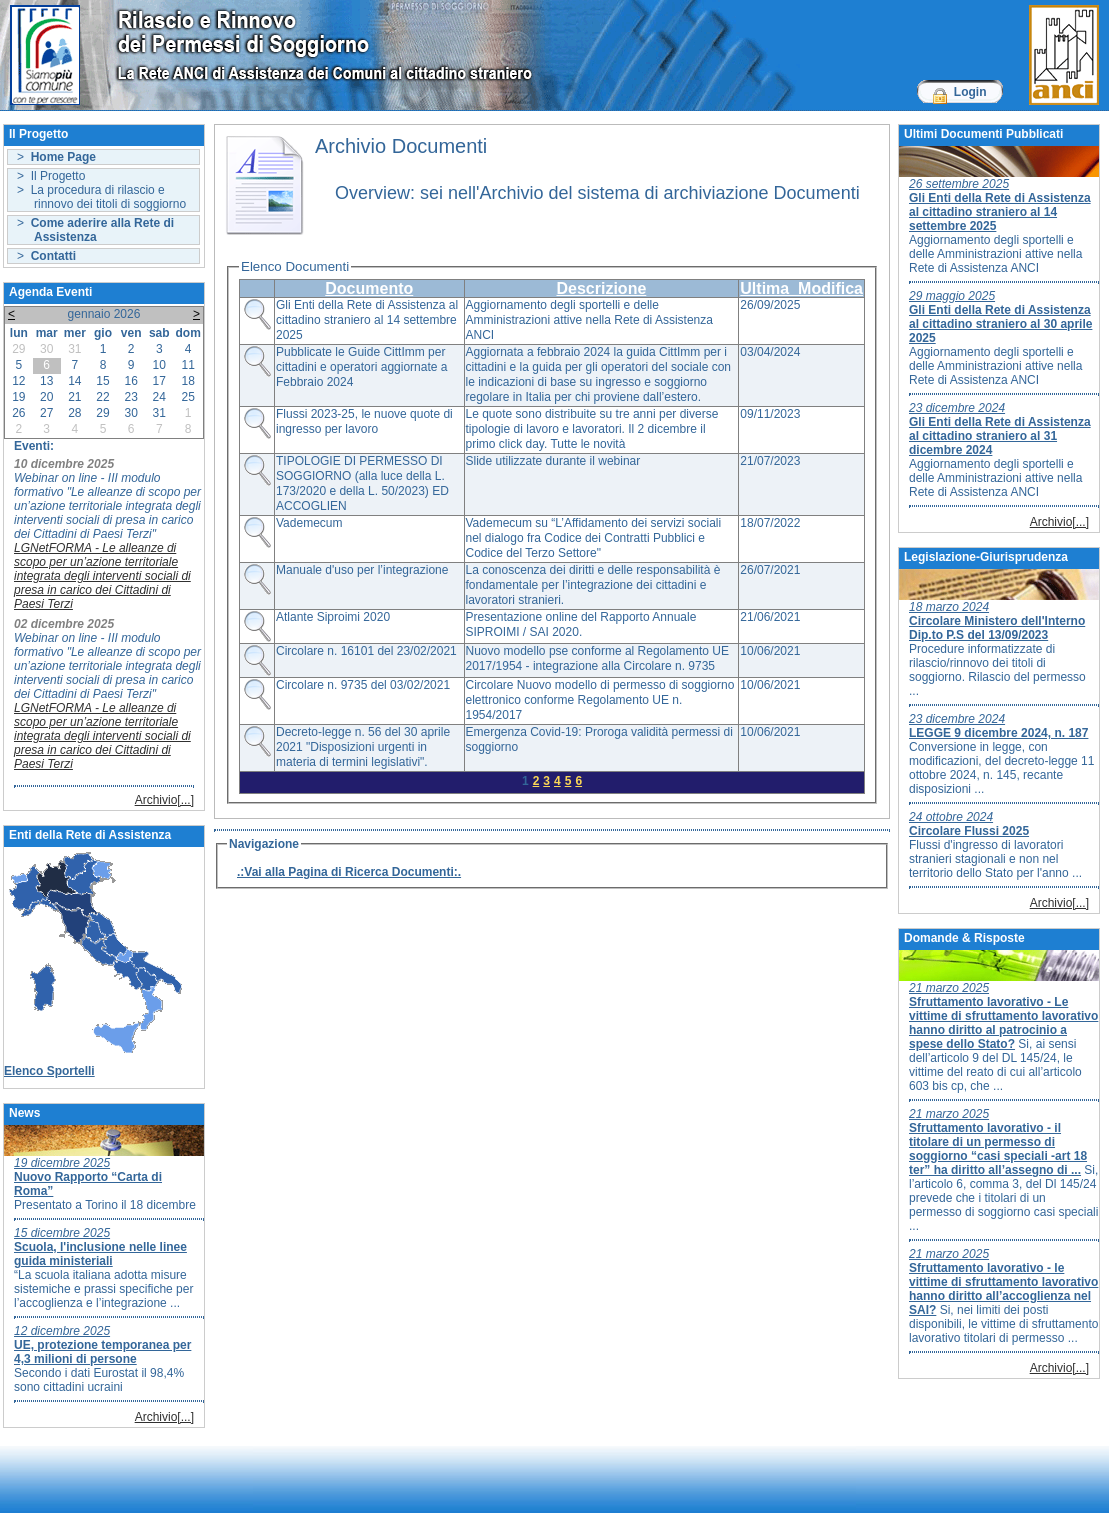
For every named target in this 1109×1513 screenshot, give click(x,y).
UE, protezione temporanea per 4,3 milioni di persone (102, 1352)
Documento (369, 288)
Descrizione (601, 288)
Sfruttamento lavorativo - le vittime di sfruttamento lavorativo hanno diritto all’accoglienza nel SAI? (1003, 1289)
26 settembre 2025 (959, 184)
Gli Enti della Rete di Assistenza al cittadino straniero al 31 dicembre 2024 (1000, 436)
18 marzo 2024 (949, 607)
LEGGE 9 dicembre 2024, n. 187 (998, 733)
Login (970, 92)
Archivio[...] (164, 800)
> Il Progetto (51, 176)
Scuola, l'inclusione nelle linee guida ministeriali (100, 1254)
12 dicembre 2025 (62, 1331)
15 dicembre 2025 (62, 1233)
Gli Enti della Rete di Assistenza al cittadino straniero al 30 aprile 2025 (1000, 324)
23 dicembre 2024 (957, 408)
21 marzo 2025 (949, 988)
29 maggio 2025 (952, 296)
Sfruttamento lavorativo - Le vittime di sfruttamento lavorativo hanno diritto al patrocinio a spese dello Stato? (1003, 1023)
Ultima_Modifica (801, 288)
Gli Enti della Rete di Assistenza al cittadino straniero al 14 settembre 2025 (1000, 212)
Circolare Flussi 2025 (969, 831)
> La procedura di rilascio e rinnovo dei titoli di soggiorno (101, 197)
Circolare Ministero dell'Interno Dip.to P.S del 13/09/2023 (997, 628)
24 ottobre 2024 (951, 817)
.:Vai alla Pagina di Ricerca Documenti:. (349, 872)
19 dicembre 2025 (62, 1163)
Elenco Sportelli (49, 1071)
